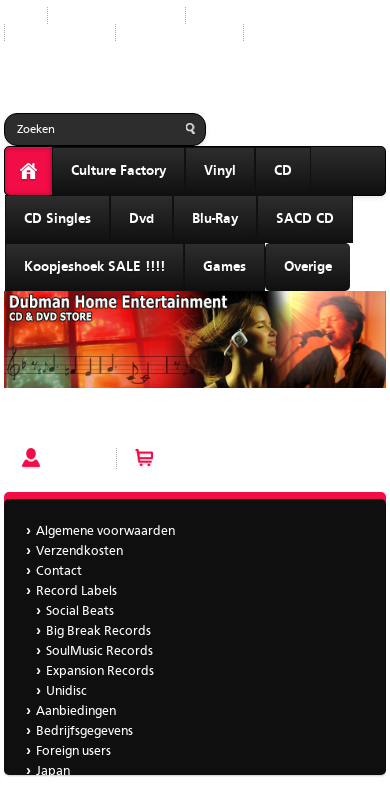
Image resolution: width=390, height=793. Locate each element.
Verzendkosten (79, 551)
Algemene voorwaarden (105, 531)
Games (224, 267)
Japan (276, 32)
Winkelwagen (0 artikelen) (241, 458)
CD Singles (57, 219)
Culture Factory (118, 171)
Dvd (141, 219)
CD (283, 171)
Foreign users (73, 751)
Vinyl (220, 171)
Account (73, 458)
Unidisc (66, 691)
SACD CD (305, 219)
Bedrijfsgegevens (179, 32)
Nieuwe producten (116, 15)
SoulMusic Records (99, 651)
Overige (308, 267)
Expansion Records (100, 671)
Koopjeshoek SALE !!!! (94, 267)
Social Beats (80, 611)
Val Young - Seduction (72, 421)
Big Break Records (98, 631)
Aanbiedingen (60, 32)
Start (18, 15)
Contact (59, 571)
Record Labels (241, 15)
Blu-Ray (215, 219)
